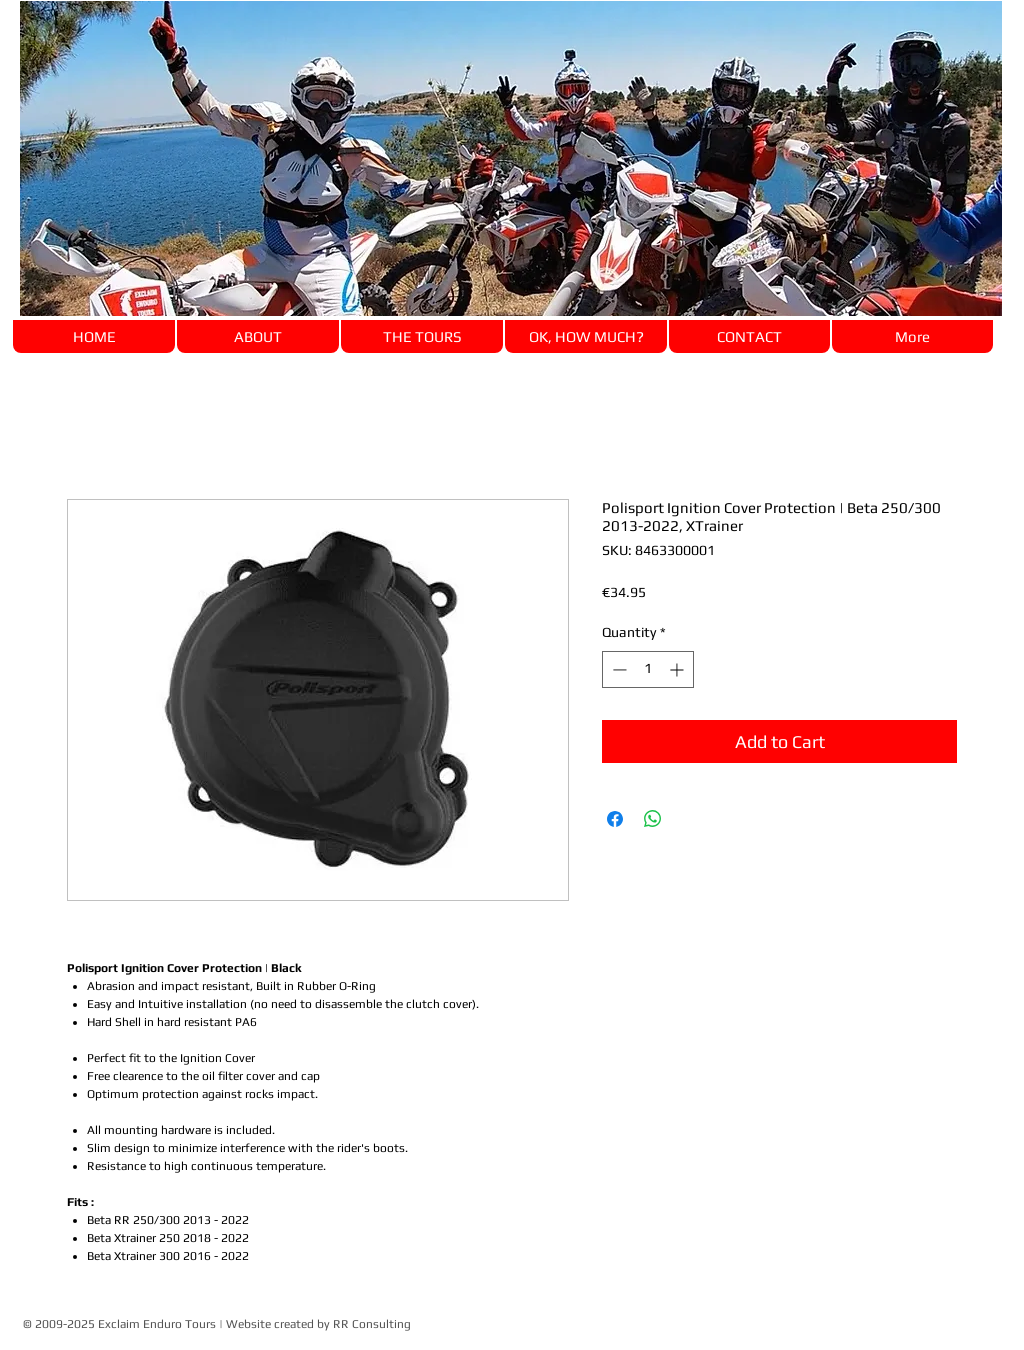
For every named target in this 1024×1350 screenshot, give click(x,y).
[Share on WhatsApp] (653, 819)
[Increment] (678, 669)
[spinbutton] (648, 669)
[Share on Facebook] (615, 819)
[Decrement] (617, 669)
